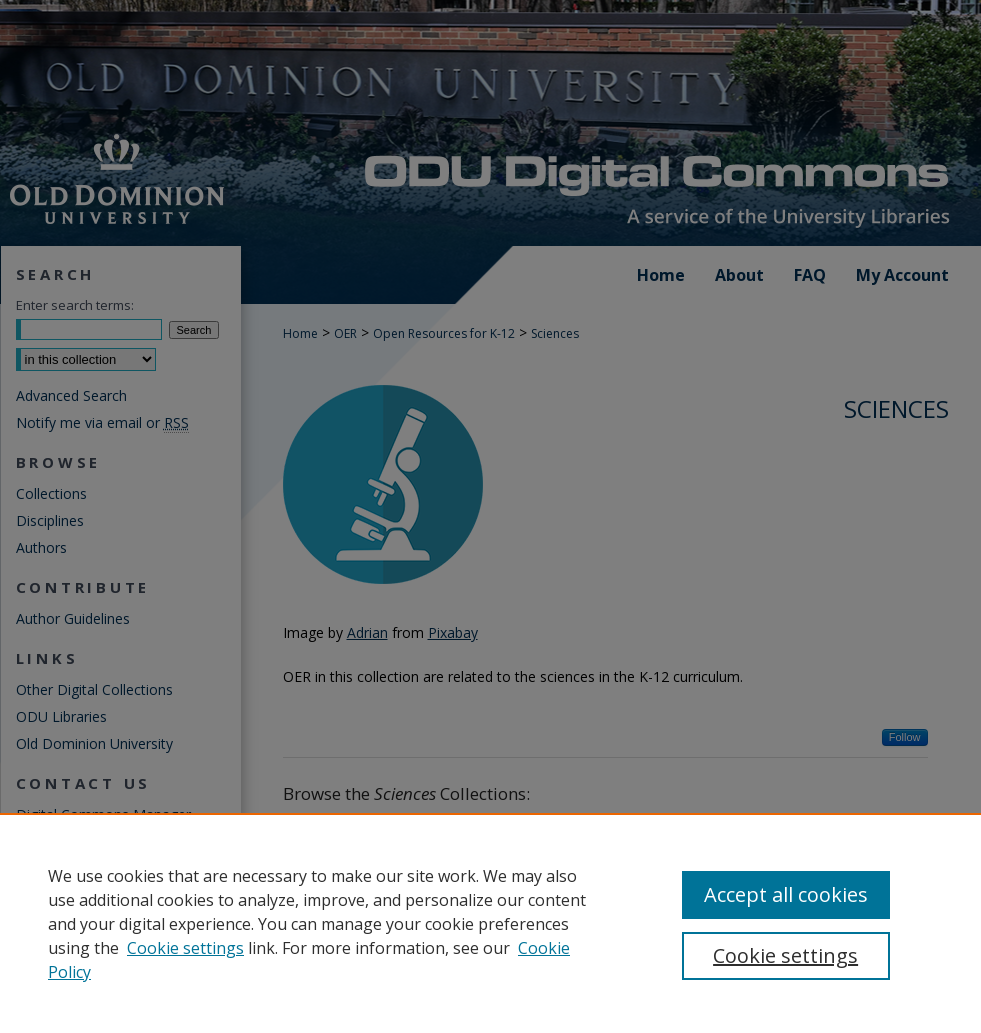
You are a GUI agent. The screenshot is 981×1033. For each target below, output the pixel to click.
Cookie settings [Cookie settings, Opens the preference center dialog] (785, 955)
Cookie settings (185, 948)
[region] (490, 923)
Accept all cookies (786, 894)
